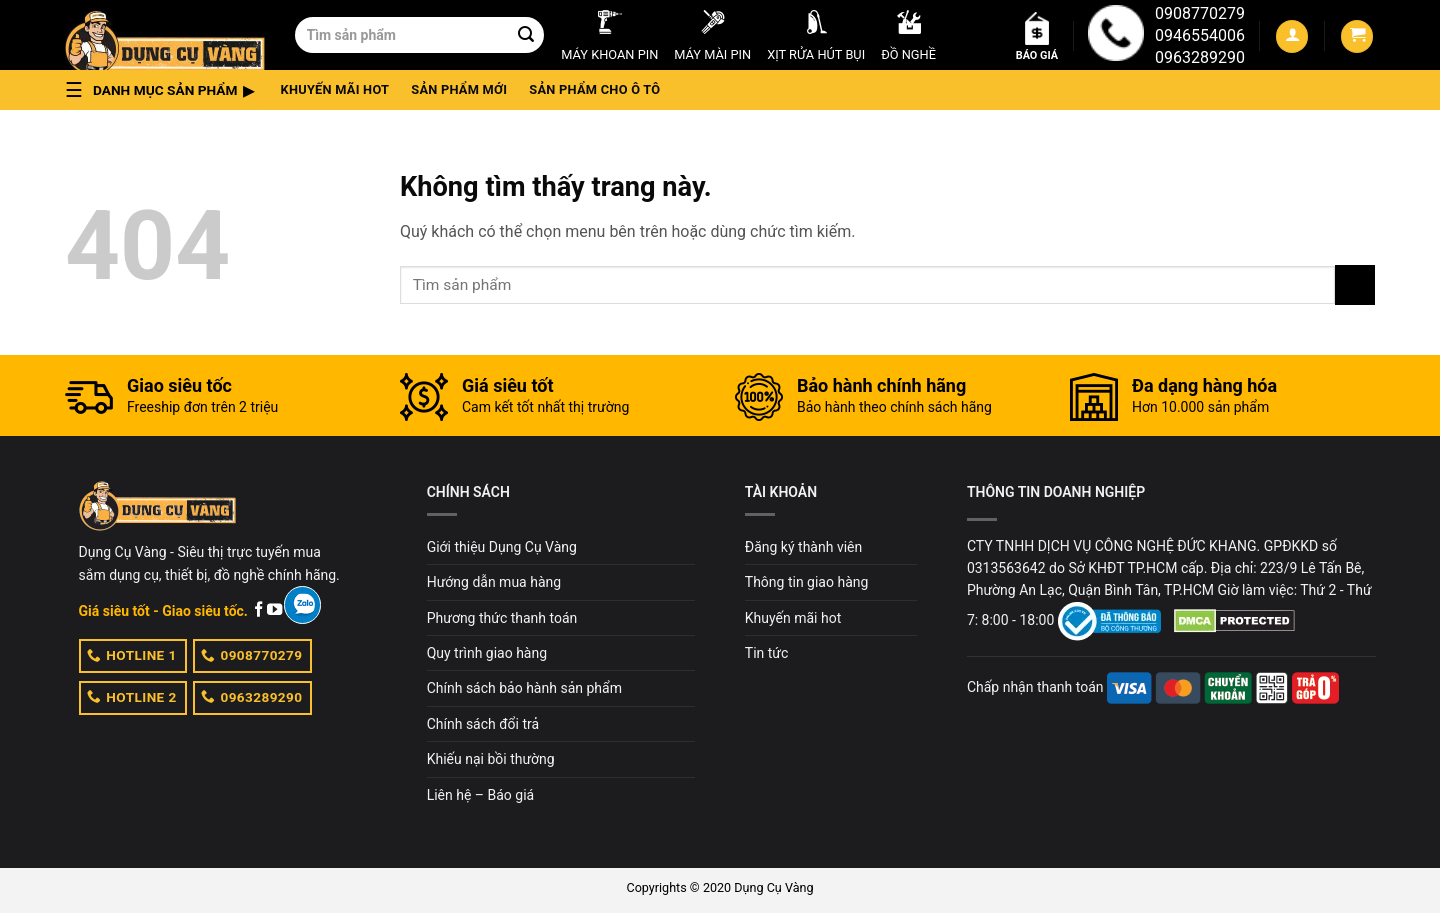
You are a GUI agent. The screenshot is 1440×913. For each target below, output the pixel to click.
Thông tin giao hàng (807, 582)
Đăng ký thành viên (803, 547)
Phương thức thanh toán (502, 618)
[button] (165, 90)
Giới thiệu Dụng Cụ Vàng (502, 547)
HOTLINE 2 (132, 696)
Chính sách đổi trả (483, 724)
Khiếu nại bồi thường (491, 759)
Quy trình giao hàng (487, 653)
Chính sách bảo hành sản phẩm (524, 688)
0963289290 (1200, 57)
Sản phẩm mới (459, 89)
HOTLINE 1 (132, 655)
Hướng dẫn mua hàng (494, 582)
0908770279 (1200, 13)
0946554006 (1200, 35)
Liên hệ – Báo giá (481, 795)
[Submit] (526, 35)
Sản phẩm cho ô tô (594, 89)
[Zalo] (302, 605)
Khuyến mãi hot (335, 89)
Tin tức (767, 653)
